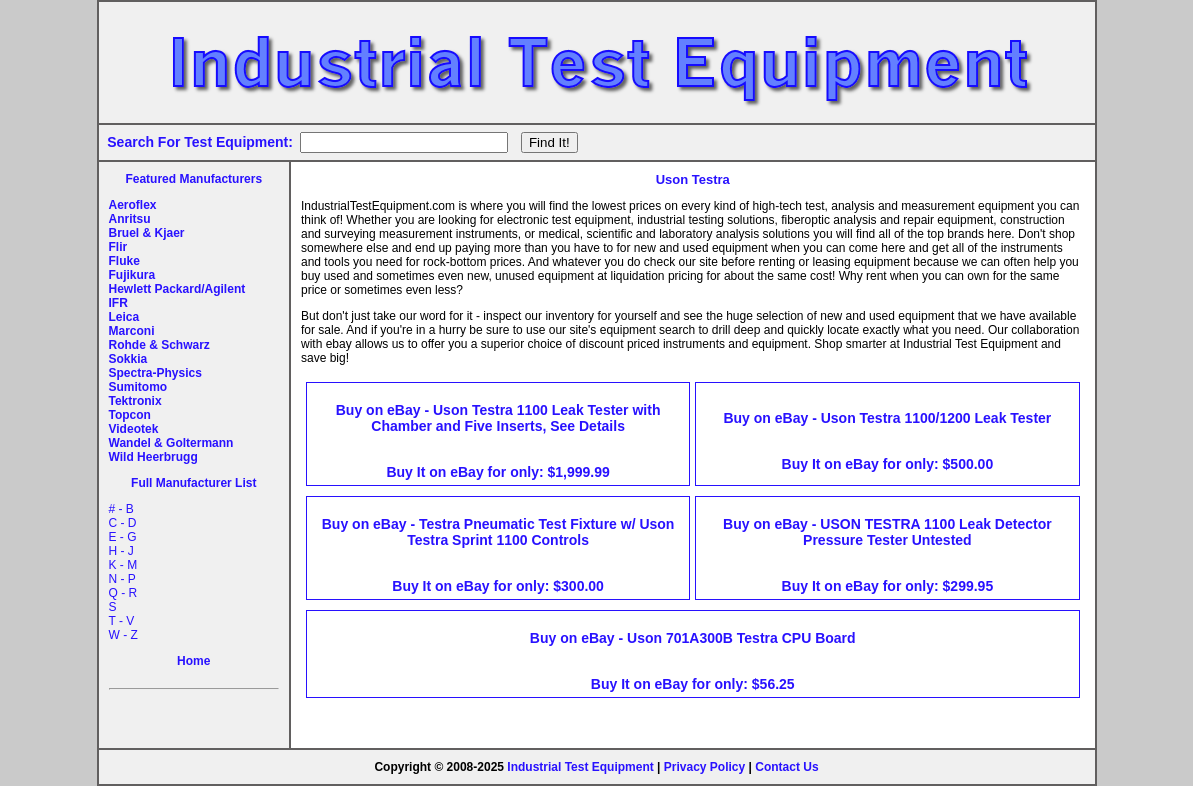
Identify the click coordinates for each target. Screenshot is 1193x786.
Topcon (130, 415)
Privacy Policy (704, 767)
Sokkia (128, 359)
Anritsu (130, 219)
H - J (121, 551)
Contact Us (786, 767)
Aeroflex (133, 205)
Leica (124, 317)
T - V (122, 621)
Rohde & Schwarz (159, 345)
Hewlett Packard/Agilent (177, 289)
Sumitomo (138, 387)
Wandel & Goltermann (171, 443)
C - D (123, 523)
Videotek (134, 429)
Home (193, 661)
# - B (121, 509)
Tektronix (135, 401)
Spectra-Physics (155, 373)
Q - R (123, 593)
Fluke (124, 261)
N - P (122, 579)
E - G (123, 537)
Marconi (132, 331)
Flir (118, 247)
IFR (118, 303)
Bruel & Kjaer (147, 233)
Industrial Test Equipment (580, 767)
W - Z (123, 635)
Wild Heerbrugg (153, 457)
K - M (123, 565)
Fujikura (132, 275)
